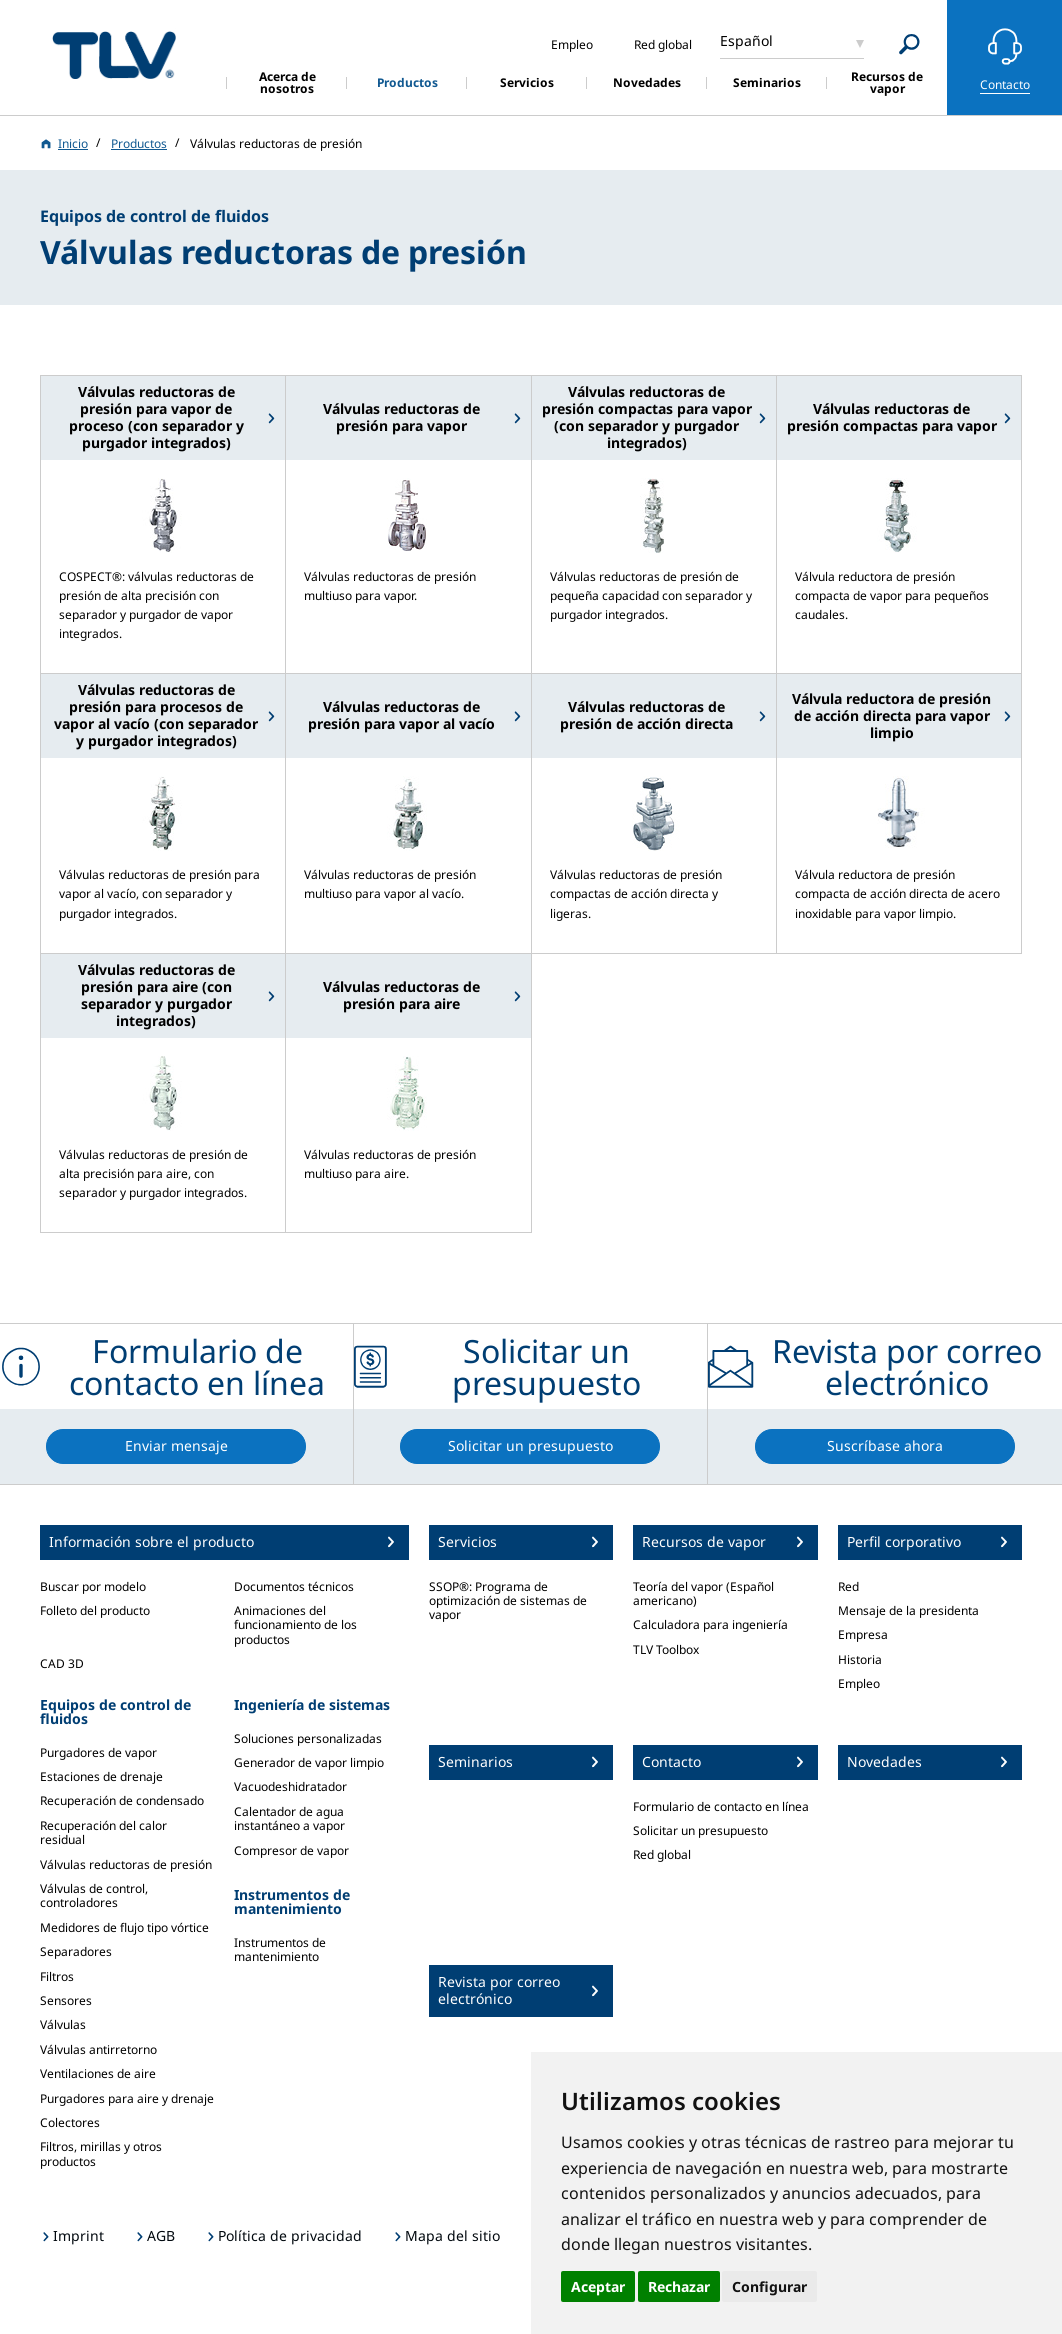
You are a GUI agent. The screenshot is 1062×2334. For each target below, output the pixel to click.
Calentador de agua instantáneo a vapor (289, 1818)
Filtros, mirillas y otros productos (101, 2153)
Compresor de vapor (291, 1850)
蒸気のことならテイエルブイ (114, 54)
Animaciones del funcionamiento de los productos (295, 1625)
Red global (662, 1854)
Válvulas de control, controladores (94, 1895)
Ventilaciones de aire (98, 2073)
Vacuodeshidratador (290, 1786)
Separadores (76, 1951)
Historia (860, 1659)
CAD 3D (62, 1663)
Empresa (863, 1634)
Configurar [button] (769, 2286)
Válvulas (63, 2024)
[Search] (909, 44)
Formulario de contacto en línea (721, 1806)
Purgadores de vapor (98, 1752)
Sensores (66, 2000)
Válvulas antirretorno (98, 2049)
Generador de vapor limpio (309, 1762)
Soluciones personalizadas (308, 1738)
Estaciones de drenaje (101, 1776)
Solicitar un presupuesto (700, 1830)
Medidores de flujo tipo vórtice (124, 1927)
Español (746, 40)
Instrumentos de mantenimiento (280, 1949)
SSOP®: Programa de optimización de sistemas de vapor (508, 1601)
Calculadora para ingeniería (710, 1624)
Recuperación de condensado (122, 1800)
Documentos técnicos (294, 1586)
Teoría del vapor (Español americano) (703, 1593)
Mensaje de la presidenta (908, 1610)
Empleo (859, 1683)
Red (848, 1586)
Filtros (57, 1976)
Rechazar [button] (679, 2286)
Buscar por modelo (93, 1586)
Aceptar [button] (598, 2286)
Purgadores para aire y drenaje (127, 2098)
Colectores (70, 2122)
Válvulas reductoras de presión (126, 1864)
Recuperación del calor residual (103, 1832)
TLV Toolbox (666, 1649)
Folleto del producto (95, 1610)
